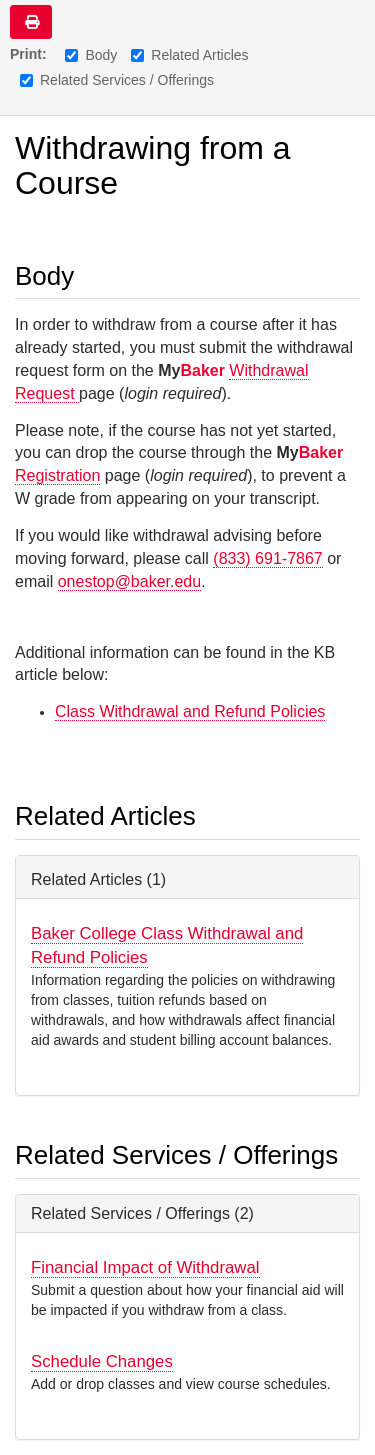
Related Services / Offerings (117, 80)
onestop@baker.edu (129, 581)
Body (91, 55)
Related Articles (189, 55)
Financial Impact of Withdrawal (145, 1267)
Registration (57, 475)
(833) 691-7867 (267, 558)
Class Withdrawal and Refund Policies (190, 711)
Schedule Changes (102, 1361)
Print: (28, 54)
